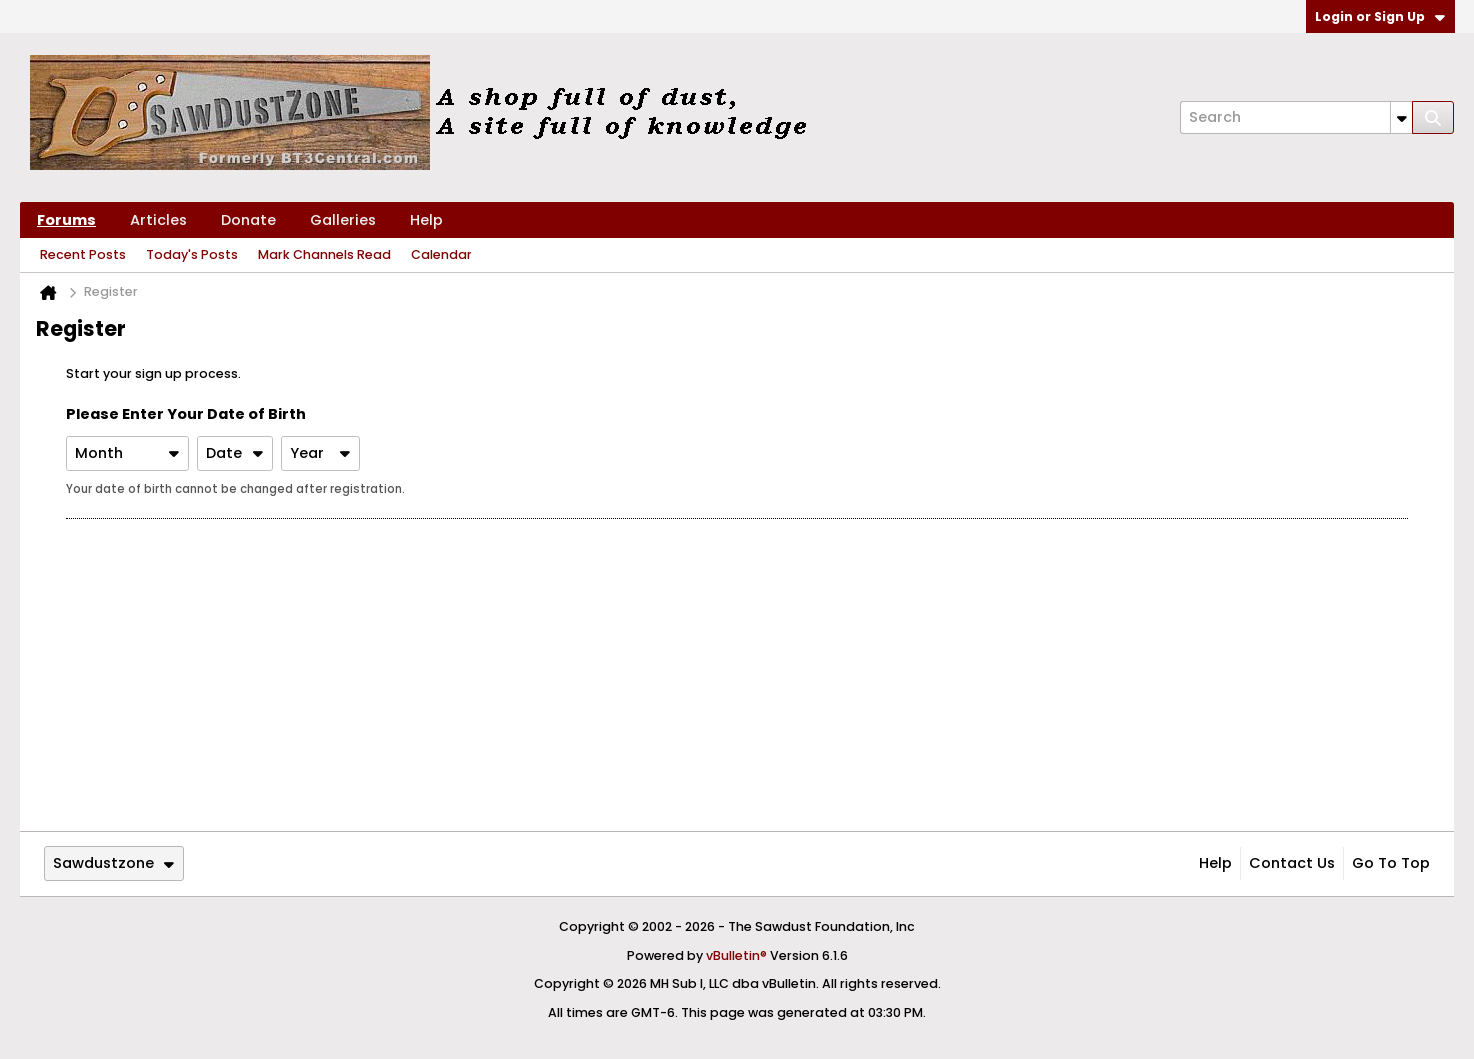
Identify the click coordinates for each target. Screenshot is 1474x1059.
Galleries (343, 220)
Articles (158, 220)
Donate (248, 220)
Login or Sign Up (1380, 16)
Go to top (1391, 863)
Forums (66, 220)
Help (426, 220)
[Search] (1296, 117)
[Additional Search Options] (1401, 117)
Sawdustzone (113, 863)
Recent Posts (83, 254)
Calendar (441, 254)
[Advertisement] (737, 675)
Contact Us (1292, 863)
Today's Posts (192, 254)
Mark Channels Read (324, 254)
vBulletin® (736, 955)
